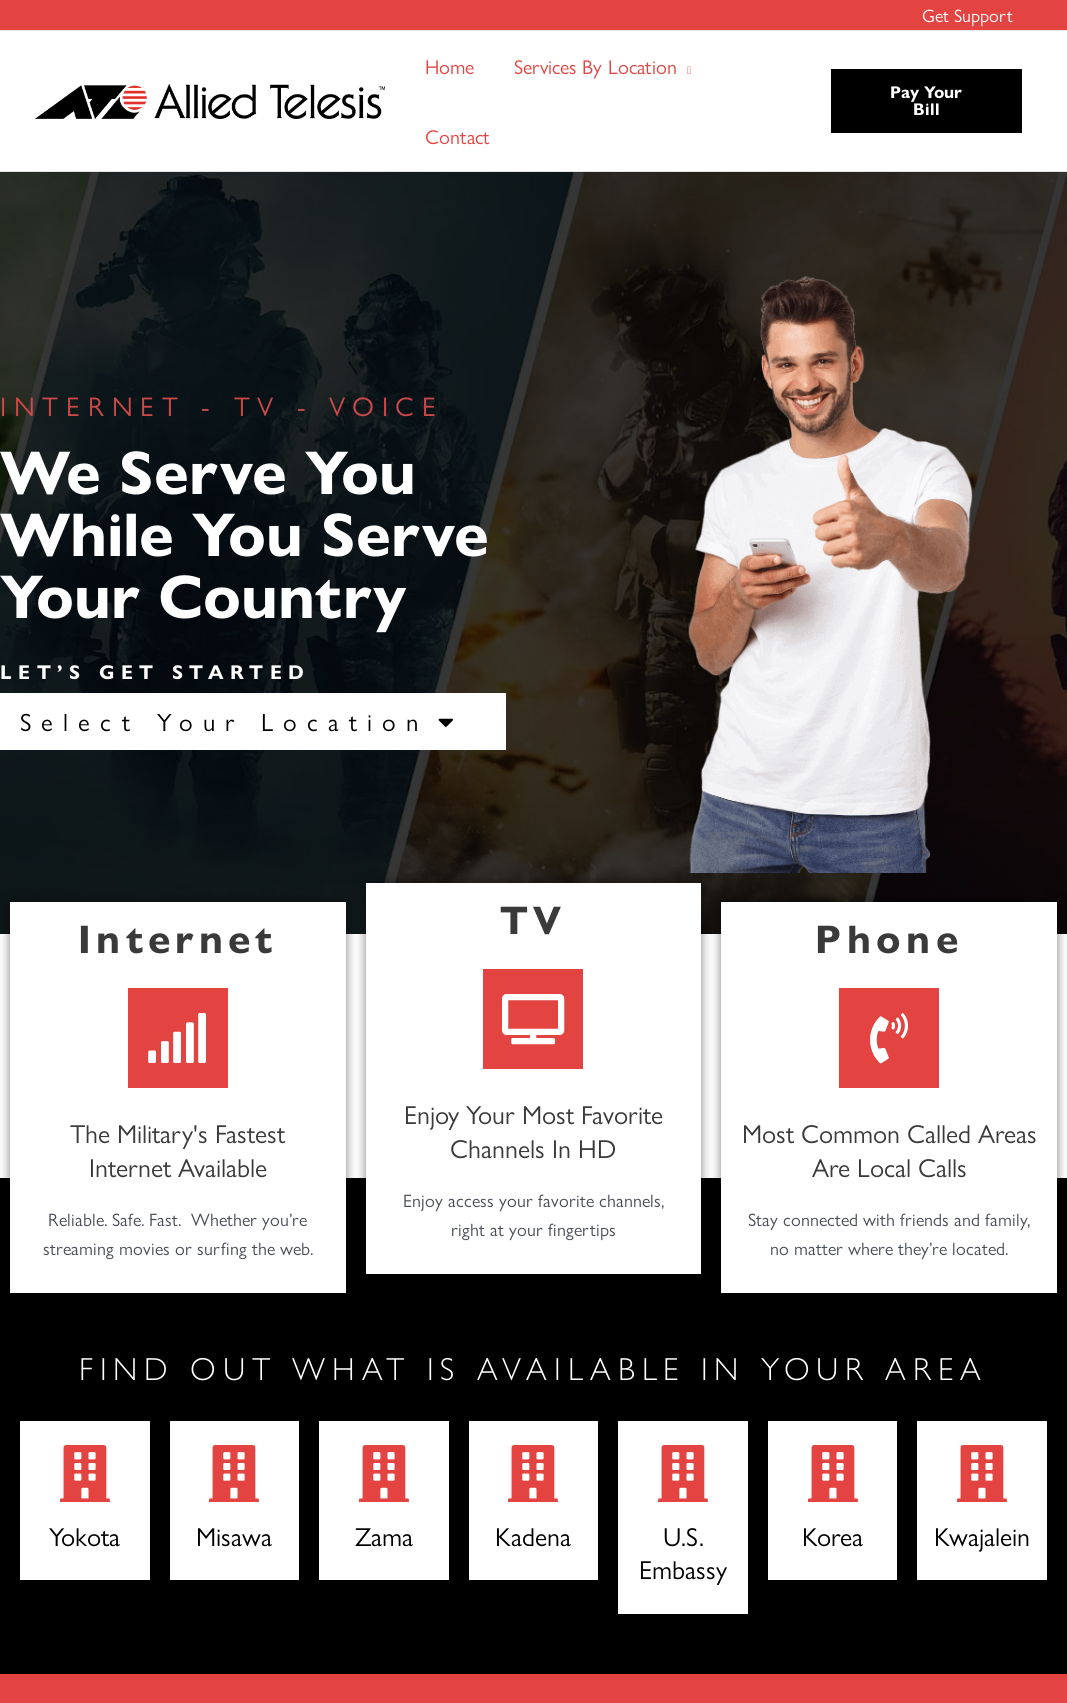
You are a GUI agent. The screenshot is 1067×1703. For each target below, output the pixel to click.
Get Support (968, 14)
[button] (684, 66)
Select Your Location (242, 721)
